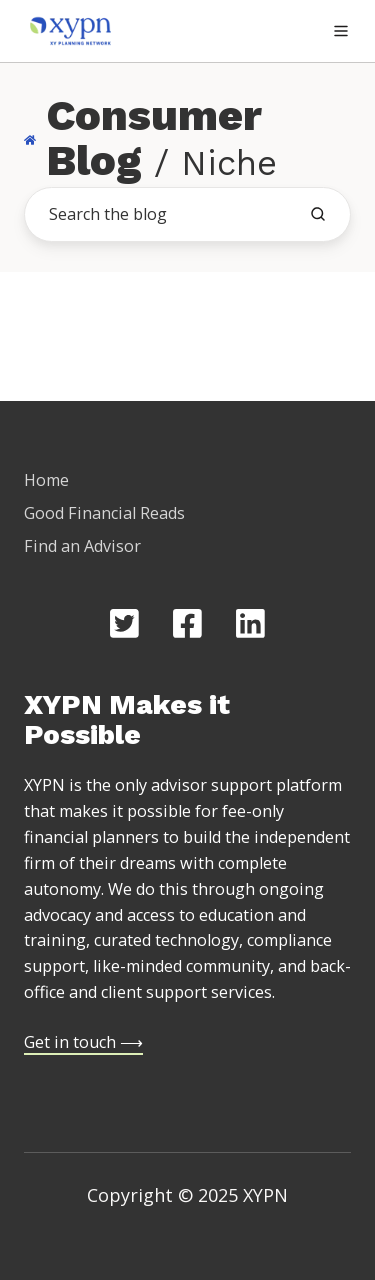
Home (46, 480)
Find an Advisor (82, 546)
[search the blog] (318, 214)
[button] (341, 31)
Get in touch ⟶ (83, 1042)
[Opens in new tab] (124, 623)
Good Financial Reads (104, 513)
